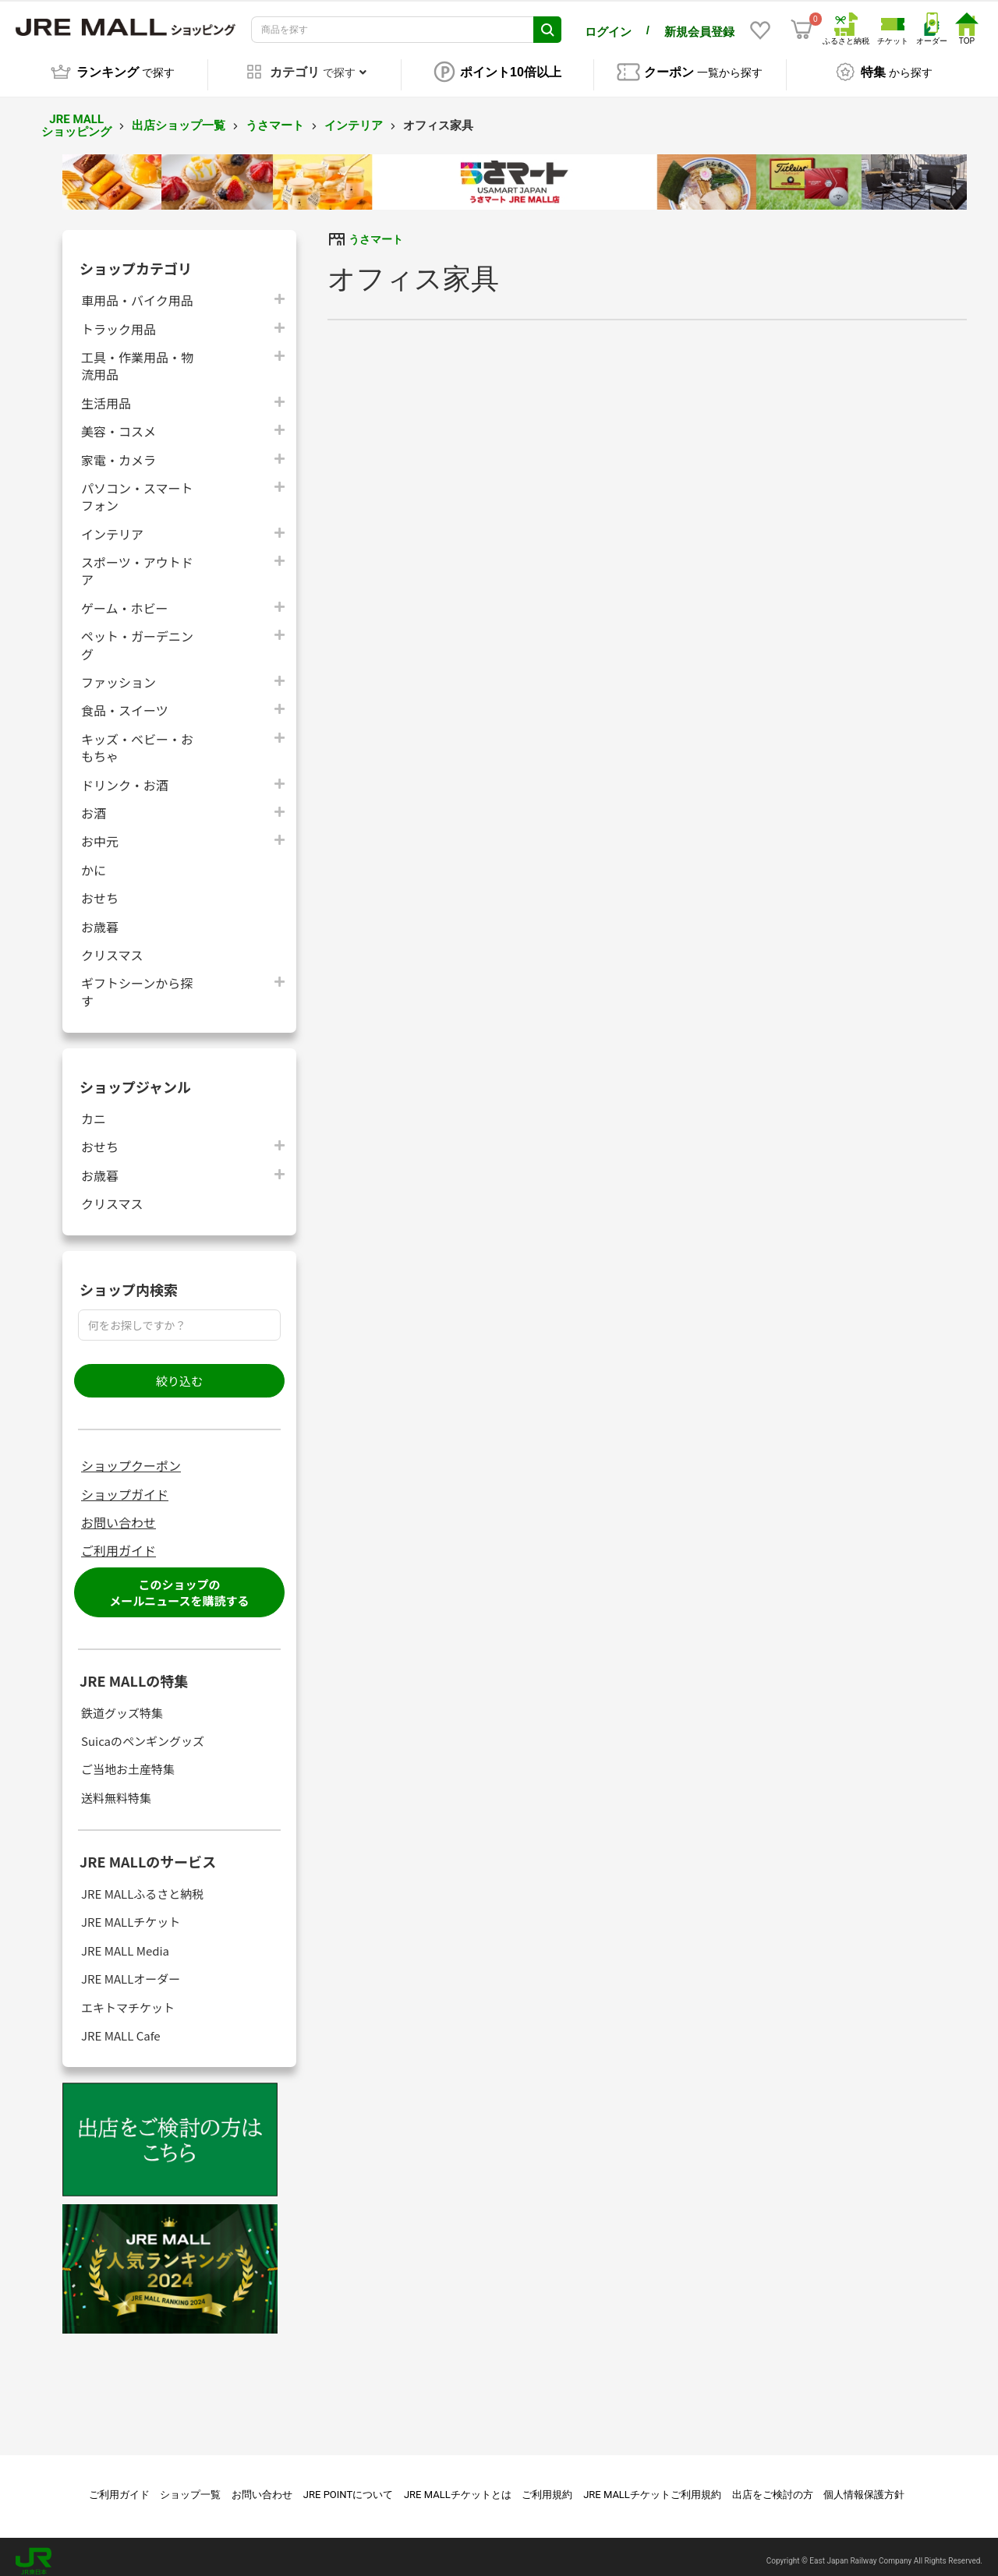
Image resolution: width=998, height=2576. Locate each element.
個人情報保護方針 (863, 2486)
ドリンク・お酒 (124, 776)
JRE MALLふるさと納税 (142, 1885)
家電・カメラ (118, 451)
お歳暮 (100, 918)
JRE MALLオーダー (130, 1970)
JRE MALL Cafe (121, 2027)
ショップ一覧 (190, 2486)
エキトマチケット (128, 1999)
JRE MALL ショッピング (76, 117)
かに (93, 861)
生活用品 (106, 394)
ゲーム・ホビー (124, 599)
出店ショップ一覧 (178, 117)
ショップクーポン (131, 1456)
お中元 (100, 833)
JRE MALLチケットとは (457, 2486)
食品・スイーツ (124, 702)
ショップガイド (124, 1485)
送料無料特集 (116, 1789)
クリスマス (112, 946)
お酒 (93, 804)
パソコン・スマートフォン (137, 488)
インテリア (353, 117)
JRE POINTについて (348, 2486)
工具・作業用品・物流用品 (137, 357)
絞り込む (179, 1372)
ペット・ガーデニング (137, 636)
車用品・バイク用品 (137, 291)
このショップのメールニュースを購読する (179, 1583)
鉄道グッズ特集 (122, 1704)
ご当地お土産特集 (128, 1761)
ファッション (118, 673)
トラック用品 (118, 320)
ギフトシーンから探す (137, 983)
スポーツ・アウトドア (137, 562)
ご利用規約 (547, 2486)
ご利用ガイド (118, 1542)
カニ (93, 1109)
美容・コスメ (118, 422)
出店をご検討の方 (772, 2486)
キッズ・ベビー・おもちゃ (137, 739)
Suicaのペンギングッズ (142, 1732)
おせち (100, 889)
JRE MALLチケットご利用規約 (652, 2486)
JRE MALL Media (125, 1942)
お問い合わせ (118, 1513)
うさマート (275, 117)
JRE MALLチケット (130, 1914)
